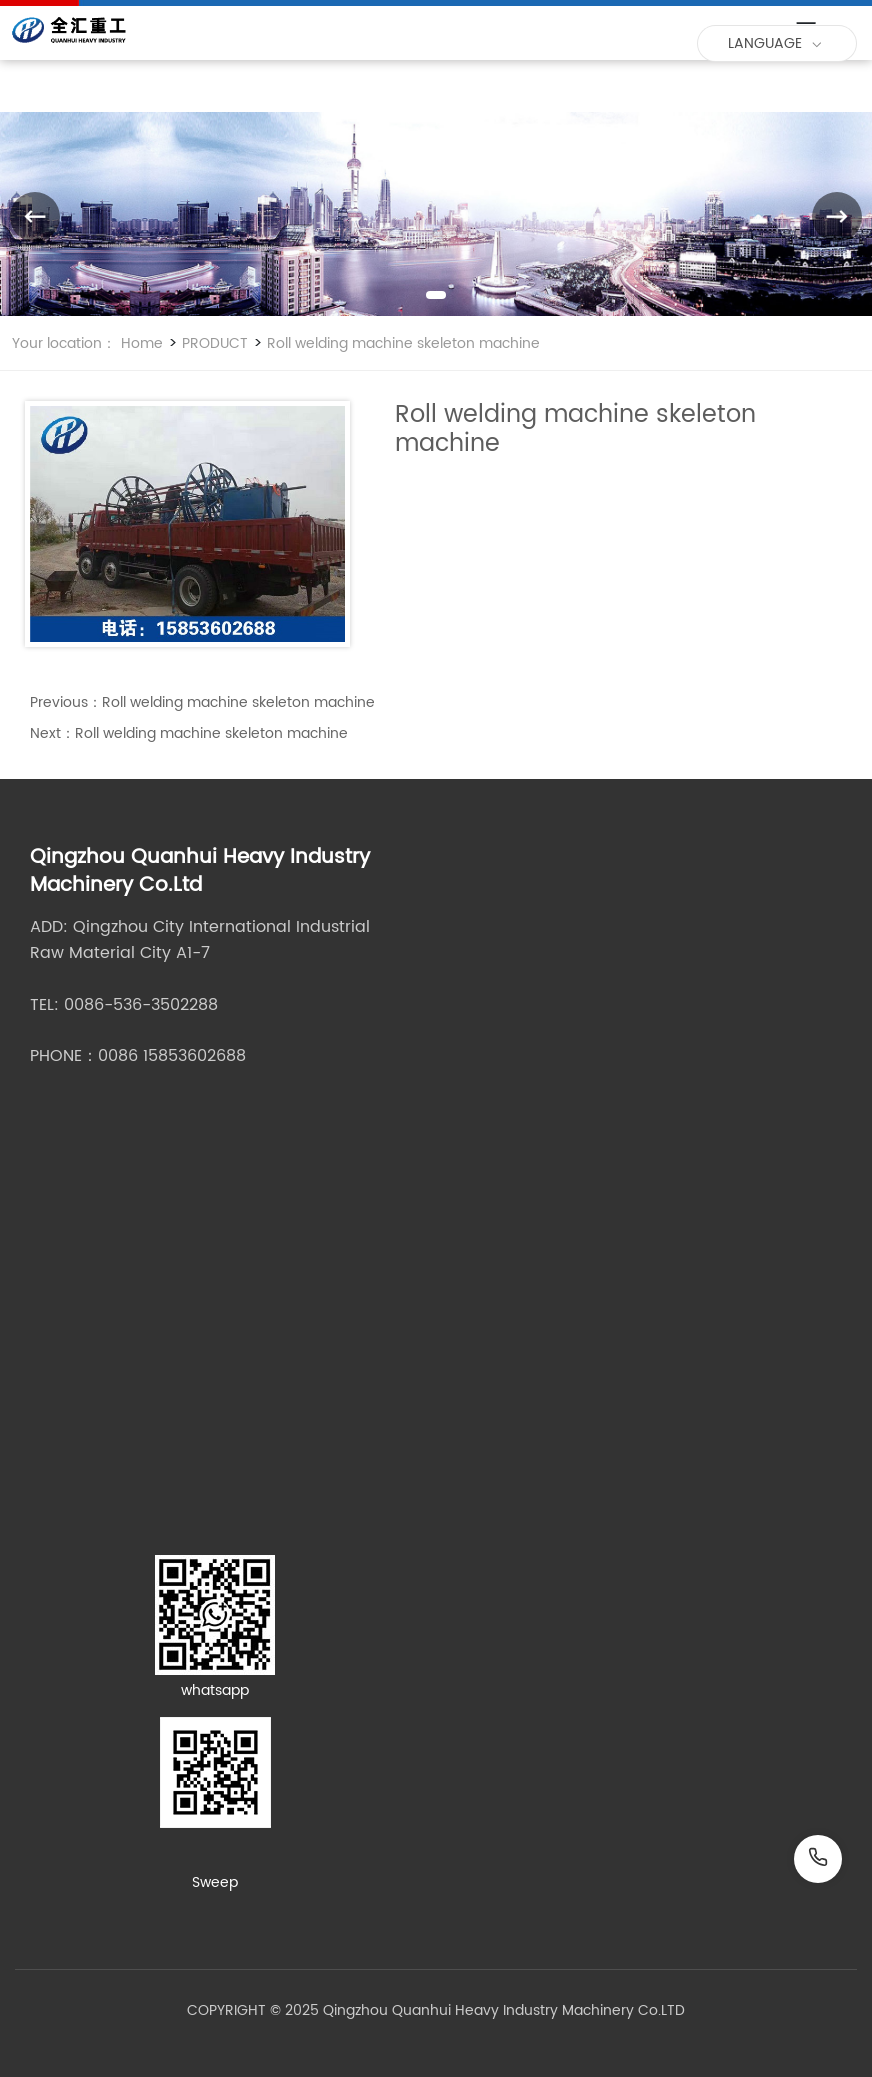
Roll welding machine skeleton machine (401, 343)
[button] (436, 295)
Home (142, 343)
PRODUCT (213, 343)
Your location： (64, 343)
